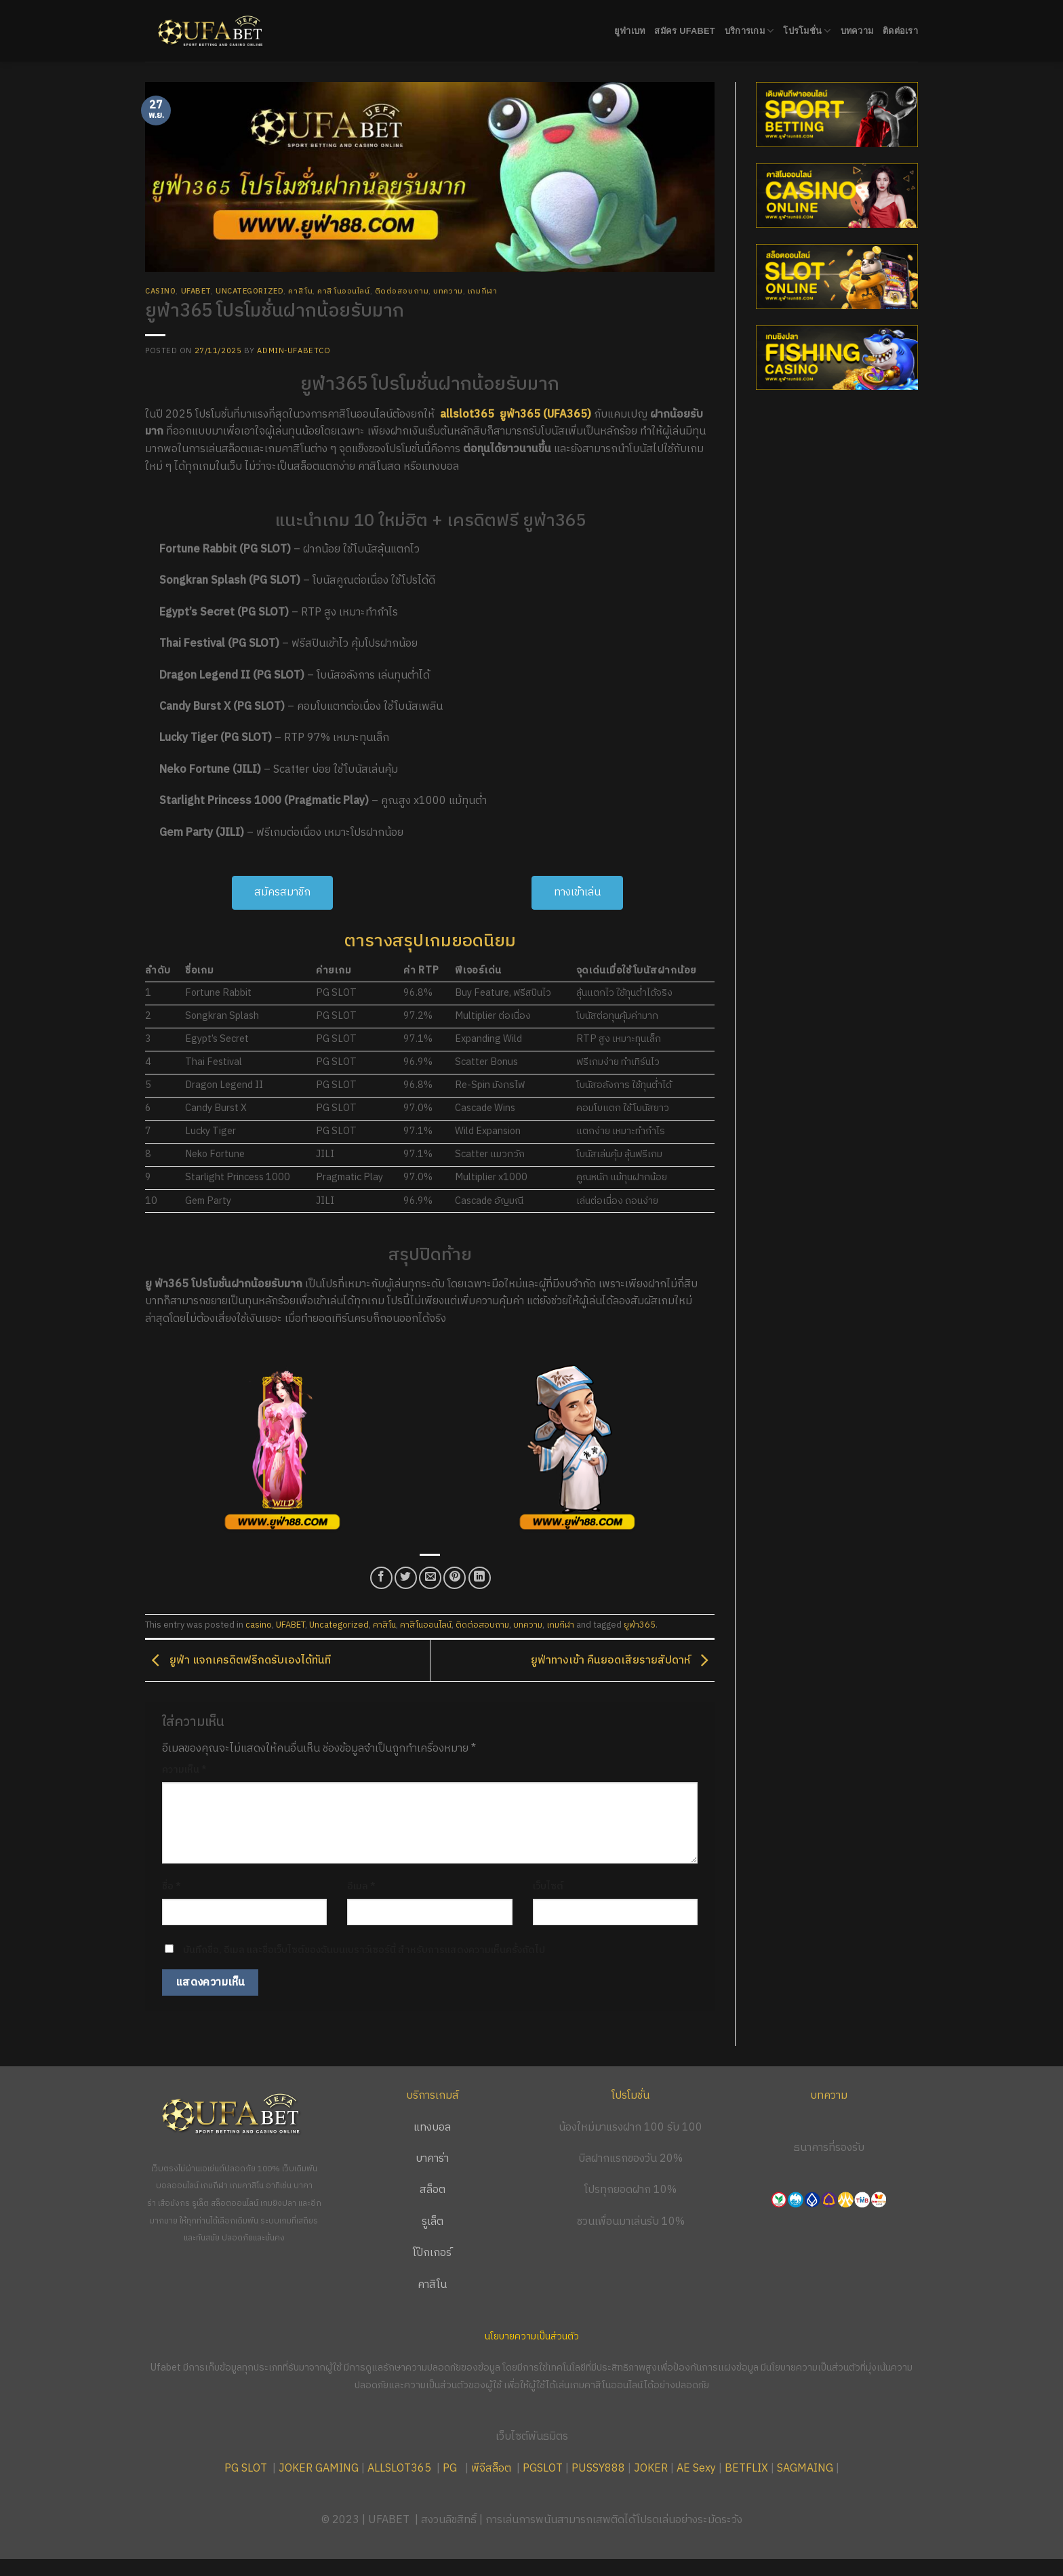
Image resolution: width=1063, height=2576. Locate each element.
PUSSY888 (598, 2468)
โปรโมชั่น (806, 30)
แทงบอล (432, 2127)
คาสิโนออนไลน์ (343, 291)
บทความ (857, 31)
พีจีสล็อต (492, 2468)
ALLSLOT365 (399, 2468)
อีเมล (361, 1887)
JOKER (651, 2468)
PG (450, 2468)
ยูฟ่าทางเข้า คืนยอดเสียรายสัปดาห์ (623, 1660)
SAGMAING (805, 2468)
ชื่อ (171, 1887)
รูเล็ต (432, 2222)
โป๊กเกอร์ (432, 2253)
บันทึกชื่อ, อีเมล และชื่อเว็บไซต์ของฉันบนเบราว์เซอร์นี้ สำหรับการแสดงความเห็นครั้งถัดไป (364, 1950)
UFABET (196, 291)
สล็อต (432, 2190)
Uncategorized (249, 291)
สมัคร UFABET (684, 31)
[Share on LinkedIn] (479, 1578)
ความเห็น (184, 1770)
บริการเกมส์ (432, 2096)
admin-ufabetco (293, 351)
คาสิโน (300, 291)
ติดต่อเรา (900, 31)
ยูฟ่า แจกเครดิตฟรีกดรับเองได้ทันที (238, 1660)
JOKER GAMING (319, 2468)
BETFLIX (746, 2468)
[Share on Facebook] (381, 1578)
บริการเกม (749, 30)
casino (160, 291)
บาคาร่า (432, 2159)
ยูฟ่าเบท (629, 31)
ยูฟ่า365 (640, 1625)
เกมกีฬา (482, 291)
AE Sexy (696, 2468)
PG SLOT (245, 2468)
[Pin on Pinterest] (454, 1578)
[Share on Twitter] (406, 1578)
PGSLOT (543, 2468)
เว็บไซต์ (548, 1887)
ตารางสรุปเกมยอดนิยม (430, 941)
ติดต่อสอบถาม (402, 291)
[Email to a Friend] (430, 1578)
